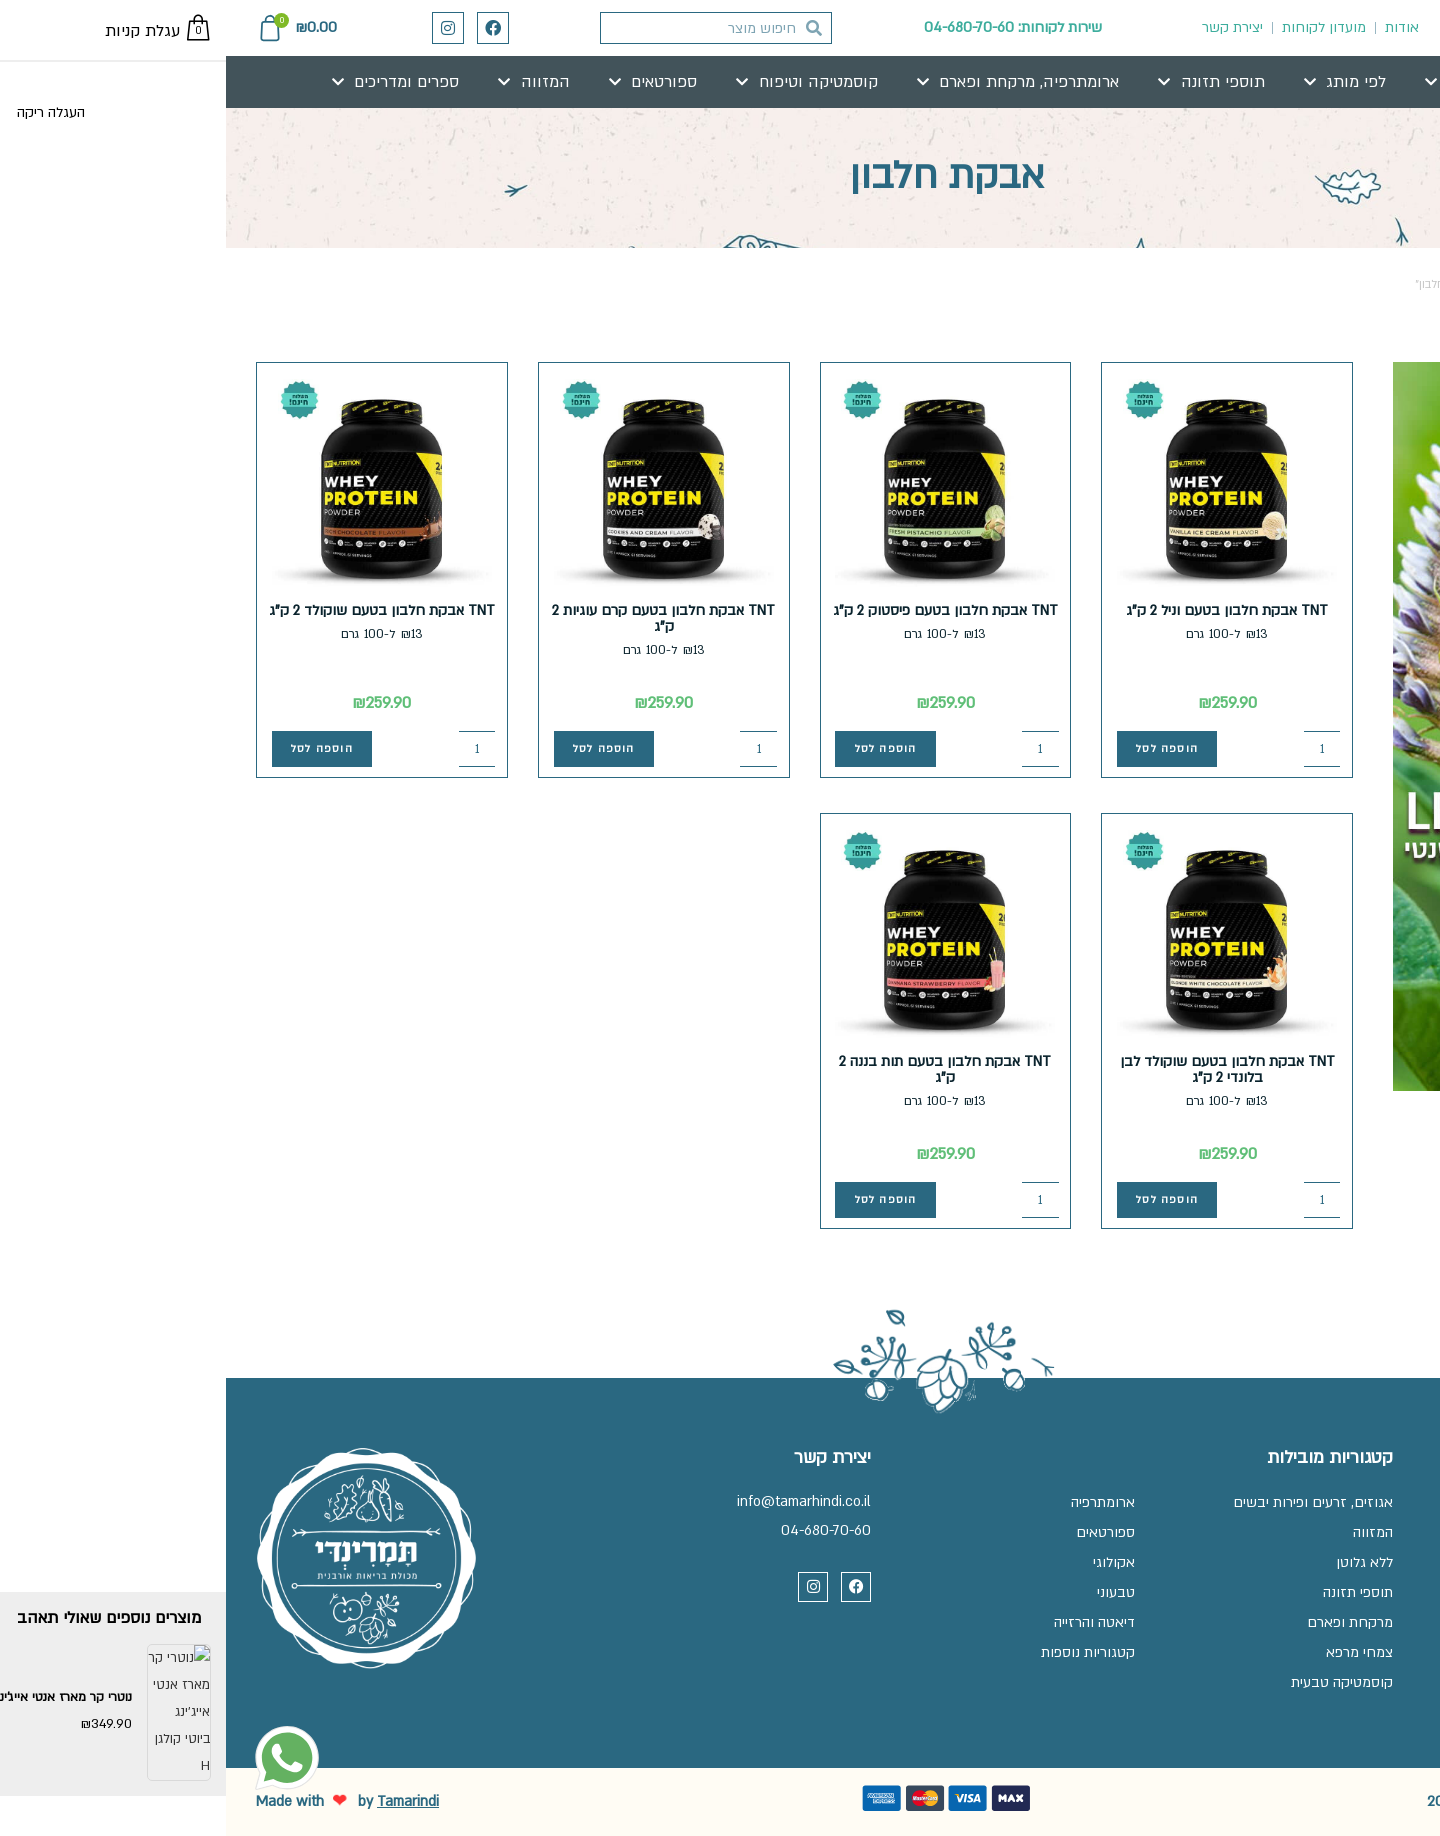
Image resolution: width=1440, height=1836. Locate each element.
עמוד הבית (1381, 284)
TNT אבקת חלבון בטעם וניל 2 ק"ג (1001, 610)
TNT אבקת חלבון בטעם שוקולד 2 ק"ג (156, 610)
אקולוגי (888, 1562)
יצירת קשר (1006, 27)
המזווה (1147, 1532)
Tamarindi (182, 1801)
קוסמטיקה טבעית (1116, 1682)
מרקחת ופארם (1124, 1622)
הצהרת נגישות (1369, 1622)
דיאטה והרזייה (868, 1622)
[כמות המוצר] (1096, 749)
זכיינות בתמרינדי (1362, 1532)
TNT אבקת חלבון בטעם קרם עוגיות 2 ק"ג (437, 618)
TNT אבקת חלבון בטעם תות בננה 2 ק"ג (719, 1069)
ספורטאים (879, 1532)
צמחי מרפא (1133, 1652)
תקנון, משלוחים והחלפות (1337, 1562)
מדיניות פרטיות (1367, 1592)
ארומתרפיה (877, 1502)
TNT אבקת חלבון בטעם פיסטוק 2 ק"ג (719, 610)
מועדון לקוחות (1098, 27)
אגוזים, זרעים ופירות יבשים (1087, 1502)
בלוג (1397, 1652)
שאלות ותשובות (1363, 1502)
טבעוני (890, 1592)
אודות (1176, 27)
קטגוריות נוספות (862, 1652)
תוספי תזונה (1132, 1592)
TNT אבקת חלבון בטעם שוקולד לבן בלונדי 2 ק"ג (1001, 1069)
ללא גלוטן (1138, 1562)
